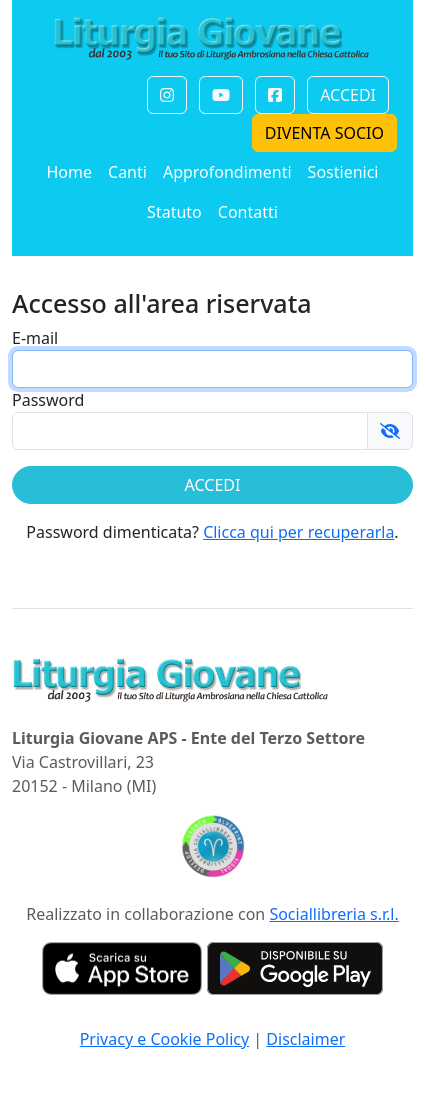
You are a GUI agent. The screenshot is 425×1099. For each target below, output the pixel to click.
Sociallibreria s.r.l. (333, 914)
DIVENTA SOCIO (324, 133)
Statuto (174, 212)
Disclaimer (305, 1039)
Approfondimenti (227, 172)
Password (48, 400)
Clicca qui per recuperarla (298, 532)
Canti (127, 172)
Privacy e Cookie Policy (165, 1039)
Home (69, 172)
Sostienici (343, 172)
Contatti (248, 212)
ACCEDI (348, 95)
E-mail (35, 338)
